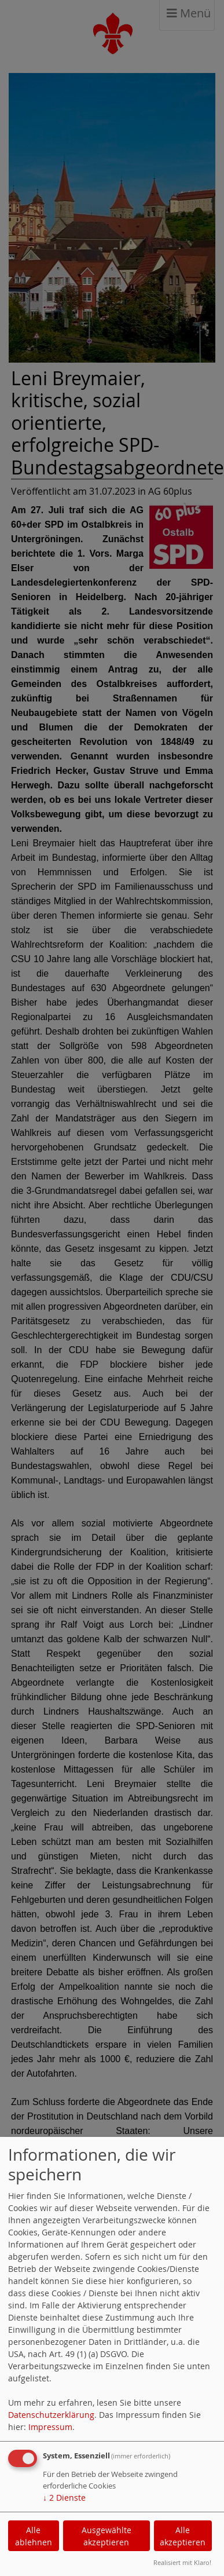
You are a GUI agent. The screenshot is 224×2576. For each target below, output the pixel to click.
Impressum (50, 2426)
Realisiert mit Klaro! (182, 2562)
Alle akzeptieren (182, 2536)
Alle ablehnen (33, 2536)
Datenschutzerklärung (51, 2414)
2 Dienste (64, 2497)
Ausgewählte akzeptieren (106, 2536)
